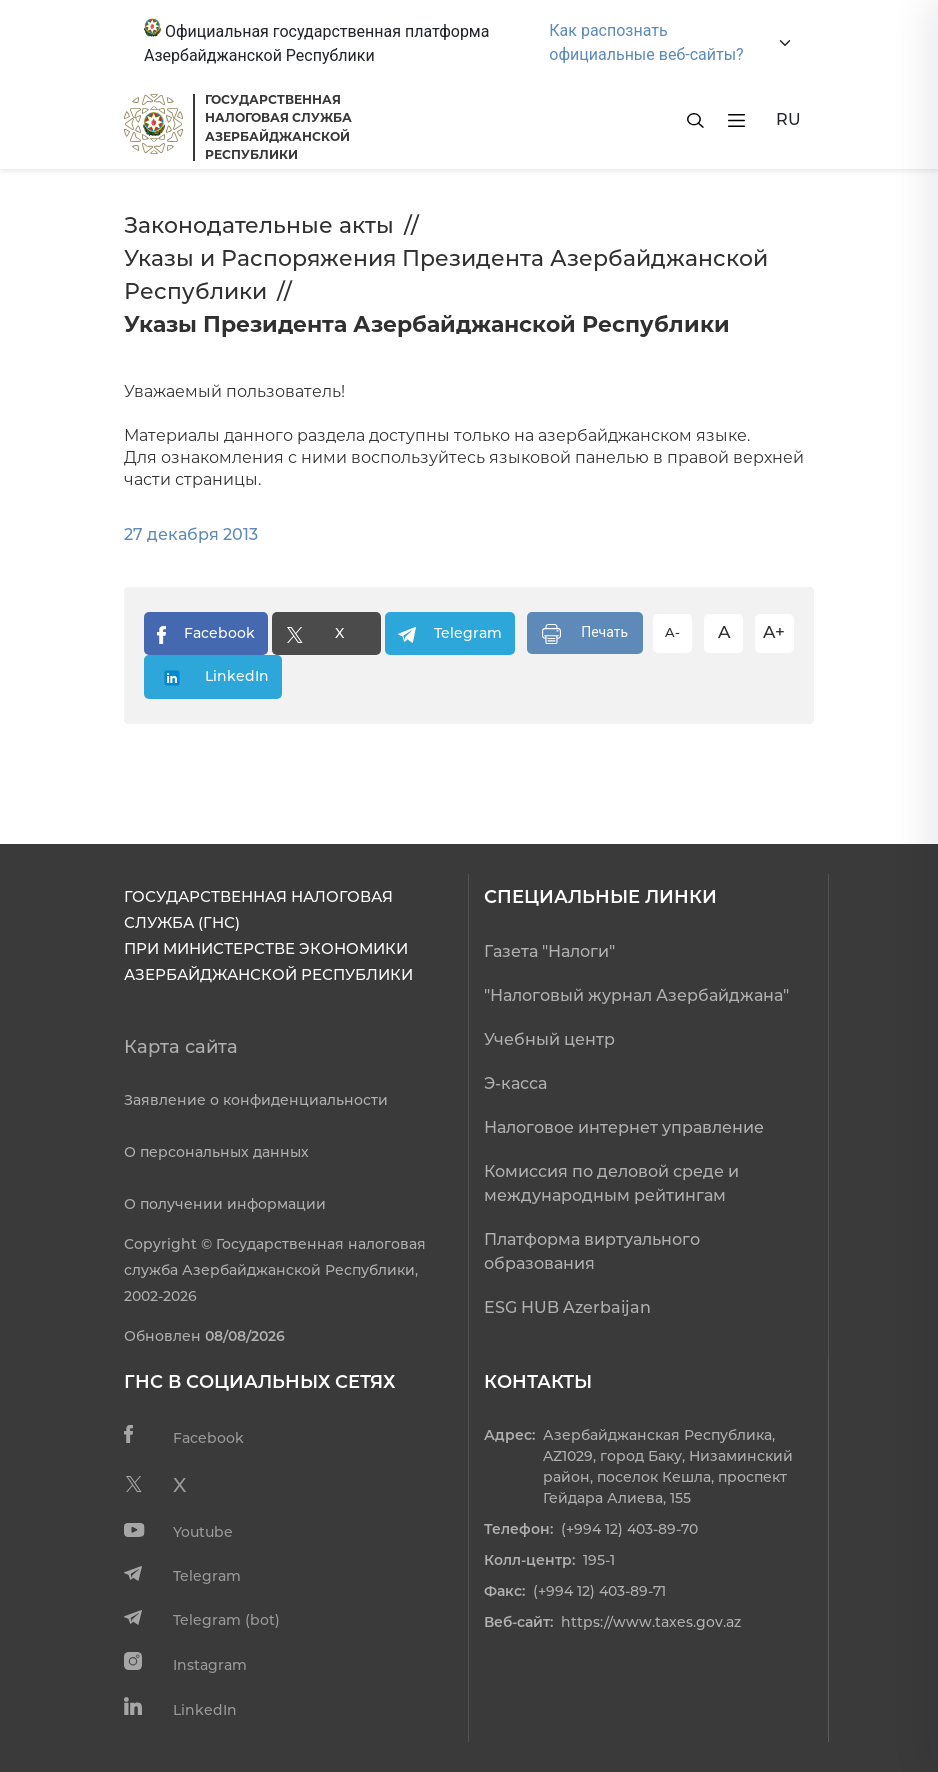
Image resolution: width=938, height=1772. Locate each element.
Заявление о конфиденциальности (256, 1100)
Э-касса (515, 1083)
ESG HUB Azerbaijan (567, 1307)
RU (788, 119)
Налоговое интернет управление (624, 1127)
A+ (774, 632)
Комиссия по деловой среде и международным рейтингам (611, 1183)
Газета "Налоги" (549, 951)
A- (672, 632)
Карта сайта (181, 1047)
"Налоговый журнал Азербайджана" (636, 995)
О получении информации (225, 1204)
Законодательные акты (259, 225)
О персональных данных (216, 1152)
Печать (585, 634)
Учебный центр (549, 1039)
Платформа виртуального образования (592, 1251)
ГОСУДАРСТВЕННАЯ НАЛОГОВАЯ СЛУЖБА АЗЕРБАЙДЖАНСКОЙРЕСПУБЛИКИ (278, 127)
